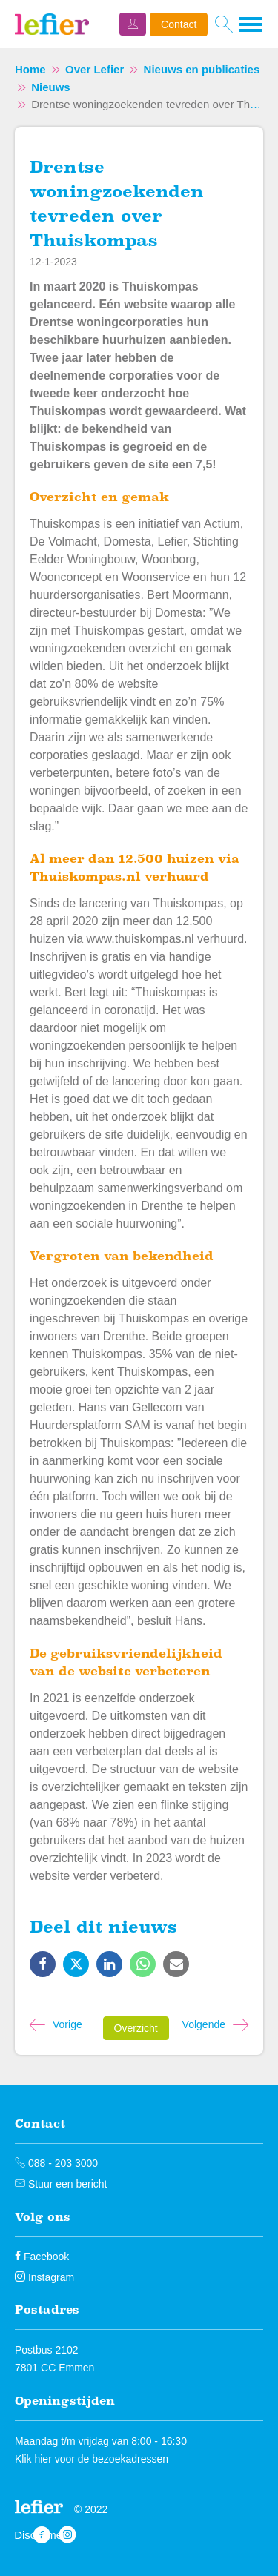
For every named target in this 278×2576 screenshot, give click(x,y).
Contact (178, 24)
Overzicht (136, 2028)
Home (30, 69)
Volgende (203, 2024)
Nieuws (50, 87)
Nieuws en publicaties (202, 69)
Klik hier (33, 2459)
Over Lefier (94, 69)
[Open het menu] (251, 24)
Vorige (67, 2024)
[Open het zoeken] (223, 24)
